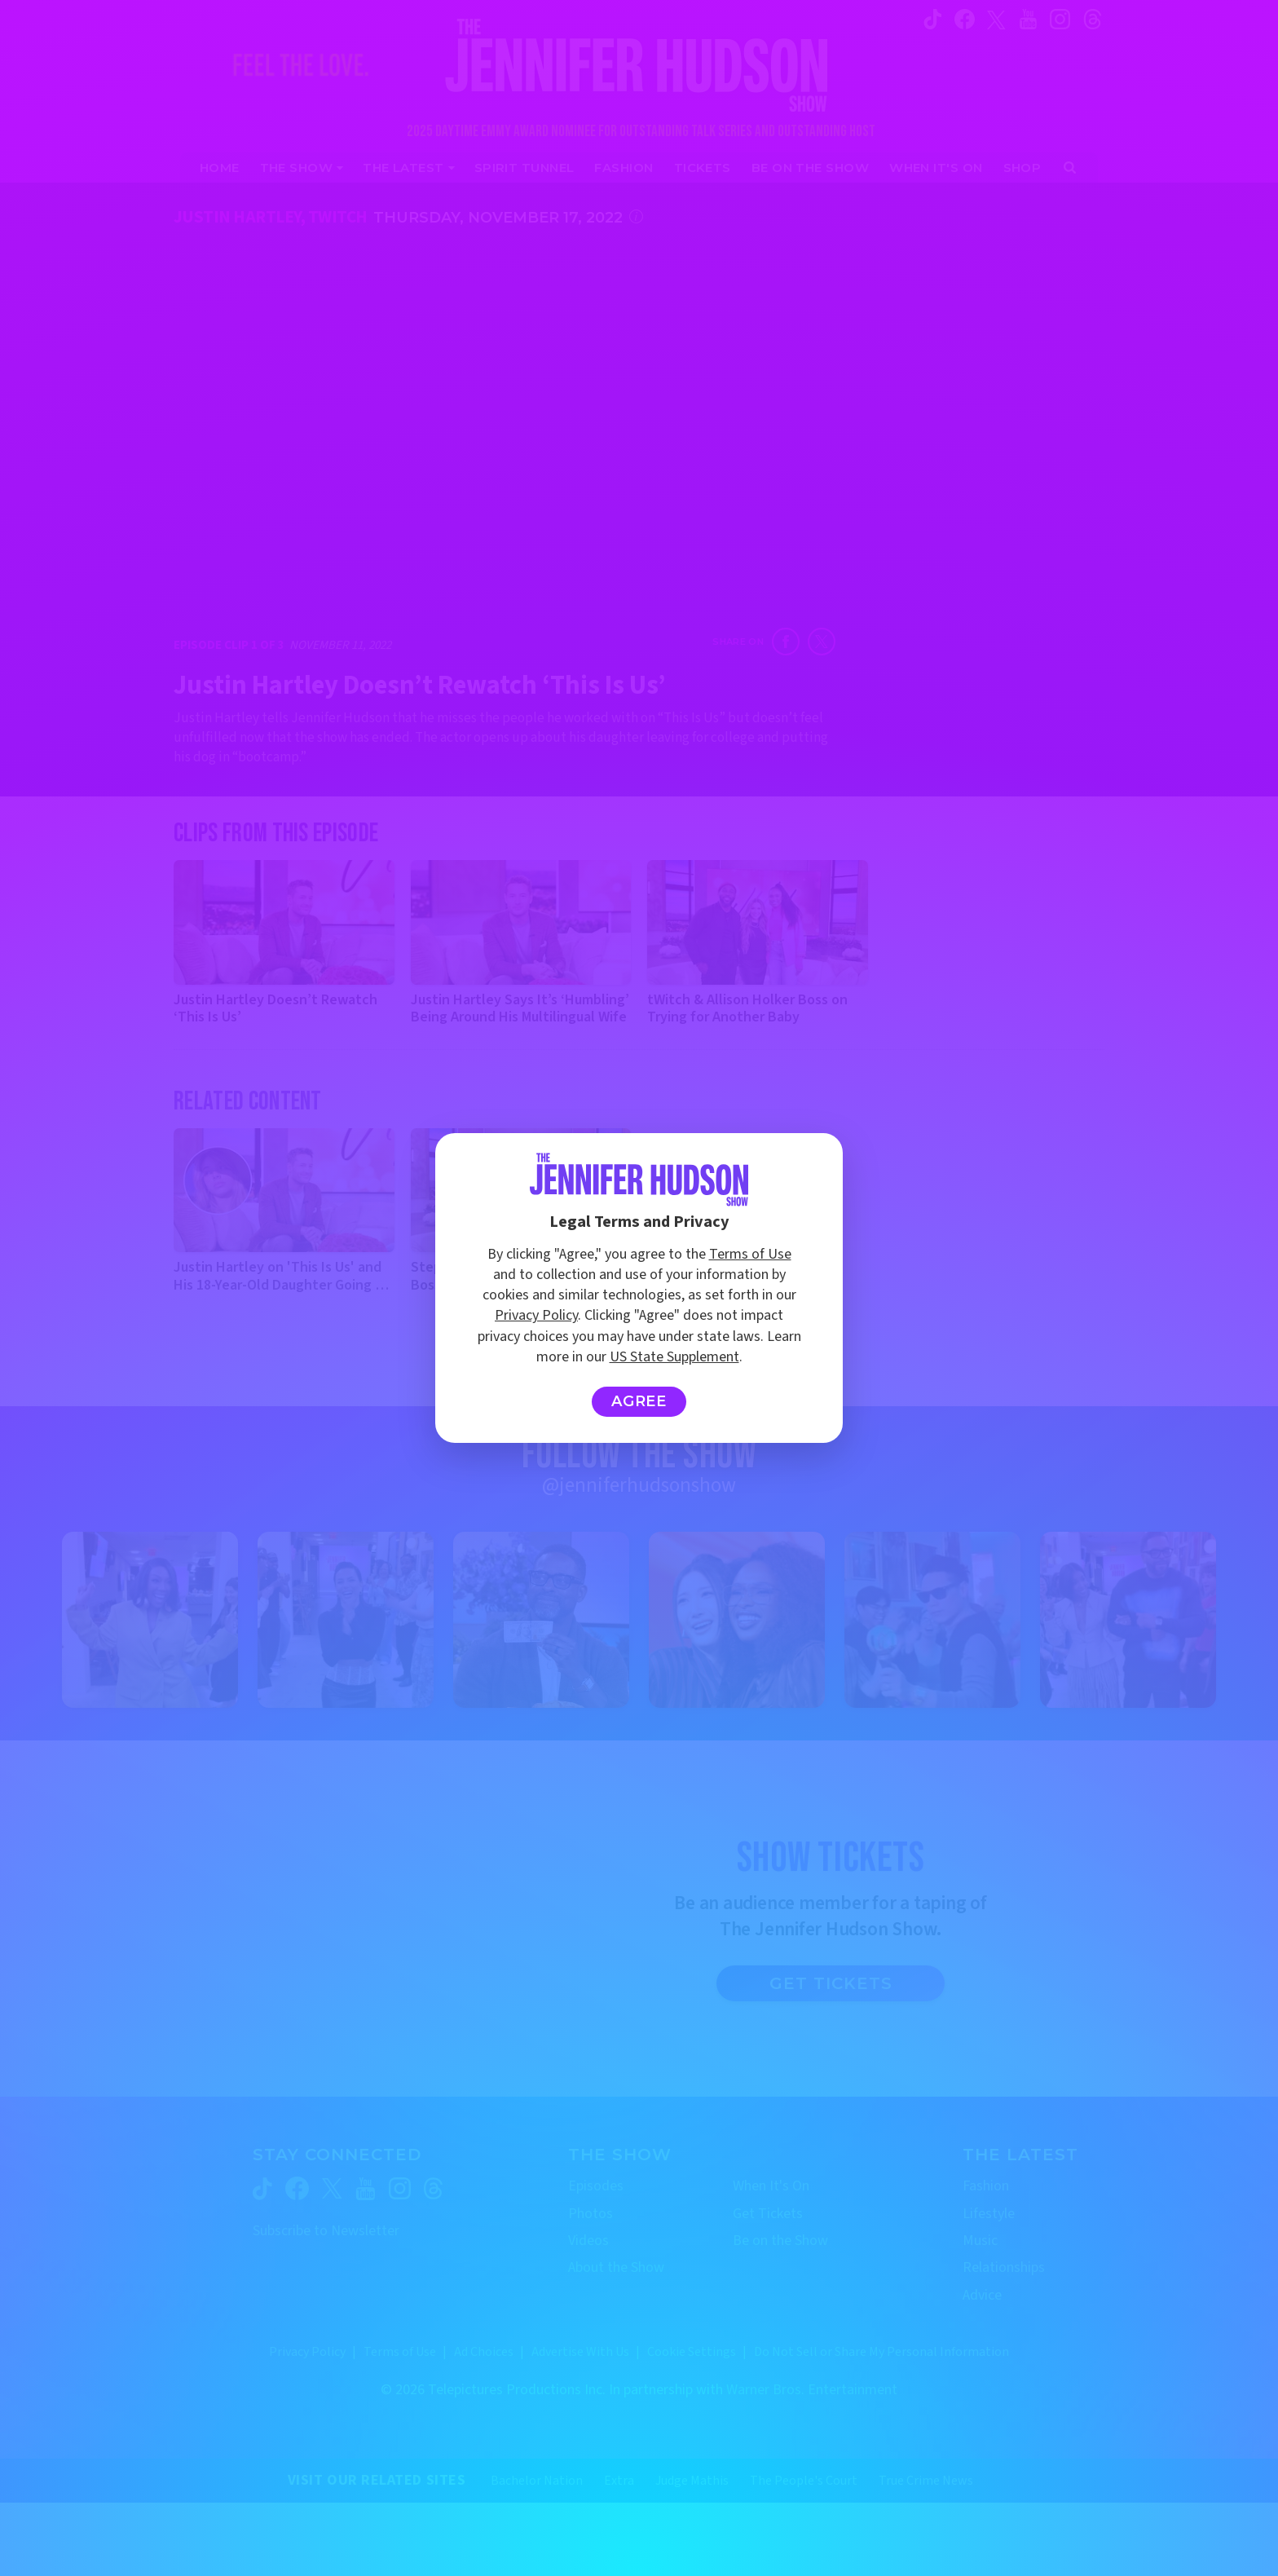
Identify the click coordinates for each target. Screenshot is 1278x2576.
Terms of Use (750, 1254)
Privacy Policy (536, 1315)
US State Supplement (674, 1357)
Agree (639, 1401)
